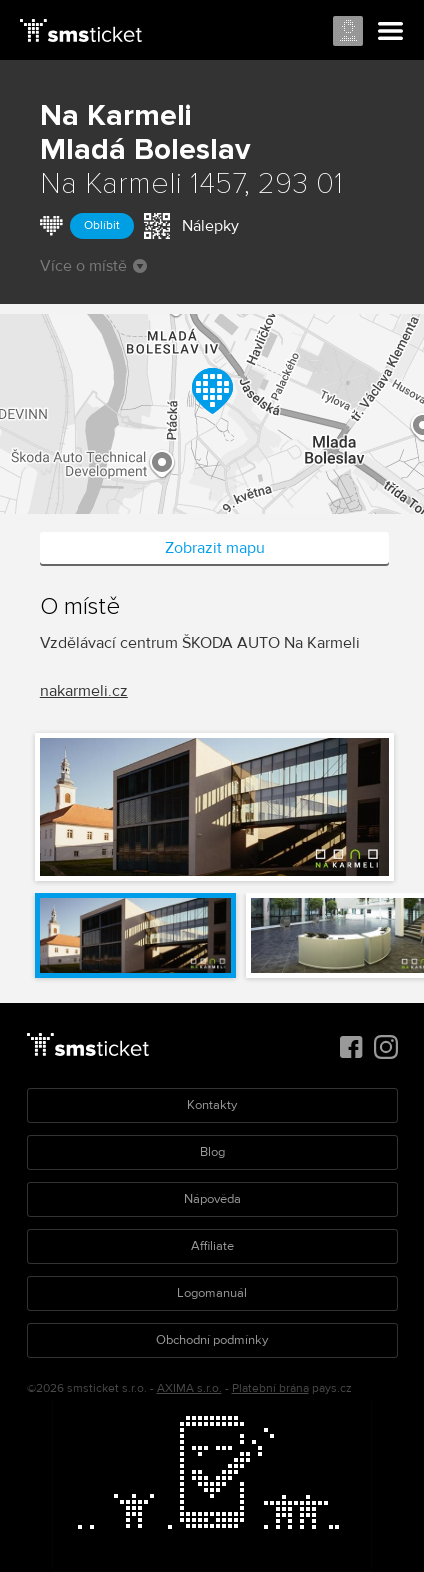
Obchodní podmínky (212, 1340)
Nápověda (212, 1199)
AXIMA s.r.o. (189, 1388)
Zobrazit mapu (215, 548)
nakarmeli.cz (84, 691)
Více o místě (93, 266)
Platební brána (270, 1388)
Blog (212, 1152)
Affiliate (212, 1246)
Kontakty (212, 1105)
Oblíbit (102, 225)
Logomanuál (212, 1293)
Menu (391, 32)
